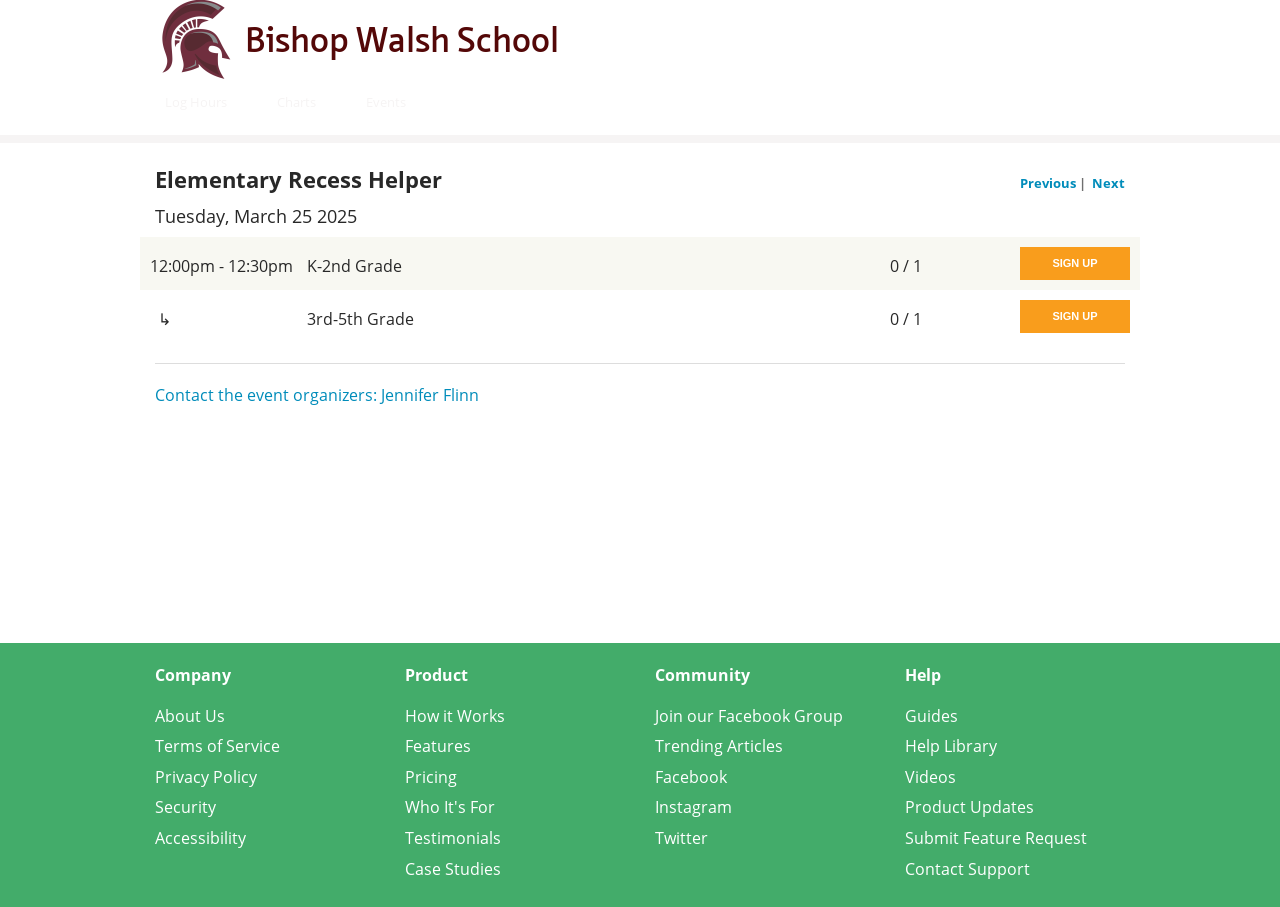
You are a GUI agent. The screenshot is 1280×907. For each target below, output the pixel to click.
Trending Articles (719, 746)
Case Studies (453, 869)
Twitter (681, 838)
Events (386, 102)
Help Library (951, 746)
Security (185, 807)
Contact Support (967, 869)
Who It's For (450, 807)
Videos (930, 777)
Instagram (693, 807)
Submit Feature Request (996, 838)
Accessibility (200, 838)
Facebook (691, 777)
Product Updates (969, 807)
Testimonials (453, 838)
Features (438, 746)
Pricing (431, 777)
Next (1108, 183)
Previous (1049, 183)
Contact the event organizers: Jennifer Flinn (317, 395)
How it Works (455, 716)
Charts (296, 102)
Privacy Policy (206, 777)
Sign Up (1074, 263)
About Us (190, 716)
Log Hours (196, 102)
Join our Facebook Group (749, 716)
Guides (931, 716)
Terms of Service (217, 746)
